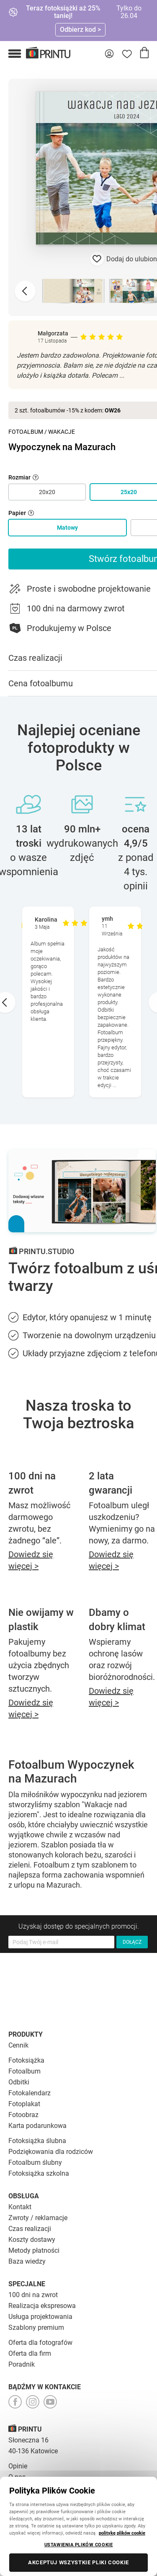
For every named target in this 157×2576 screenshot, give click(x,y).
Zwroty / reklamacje (37, 2218)
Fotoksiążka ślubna (37, 2141)
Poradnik (21, 2364)
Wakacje (61, 431)
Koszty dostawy (31, 2240)
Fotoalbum (25, 431)
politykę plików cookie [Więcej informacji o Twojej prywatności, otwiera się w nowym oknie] (122, 2533)
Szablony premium (36, 2327)
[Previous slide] (25, 291)
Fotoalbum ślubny (35, 2162)
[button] (14, 53)
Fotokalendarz (29, 2093)
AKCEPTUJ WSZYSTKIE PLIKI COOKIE (78, 2562)
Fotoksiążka (26, 2060)
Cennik (18, 2045)
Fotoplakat (24, 2104)
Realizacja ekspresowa (42, 2306)
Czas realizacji (29, 2229)
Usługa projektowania (40, 2317)
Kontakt (19, 2207)
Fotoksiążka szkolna (38, 2173)
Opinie (17, 2466)
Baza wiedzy (27, 2261)
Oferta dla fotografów (40, 2343)
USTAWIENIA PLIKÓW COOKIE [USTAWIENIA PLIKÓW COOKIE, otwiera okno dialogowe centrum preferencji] (78, 2545)
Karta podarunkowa (37, 2126)
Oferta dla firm (29, 2353)
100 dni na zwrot (33, 2295)
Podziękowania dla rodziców (50, 2152)
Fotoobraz (23, 2115)
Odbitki (18, 2082)
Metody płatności (33, 2250)
